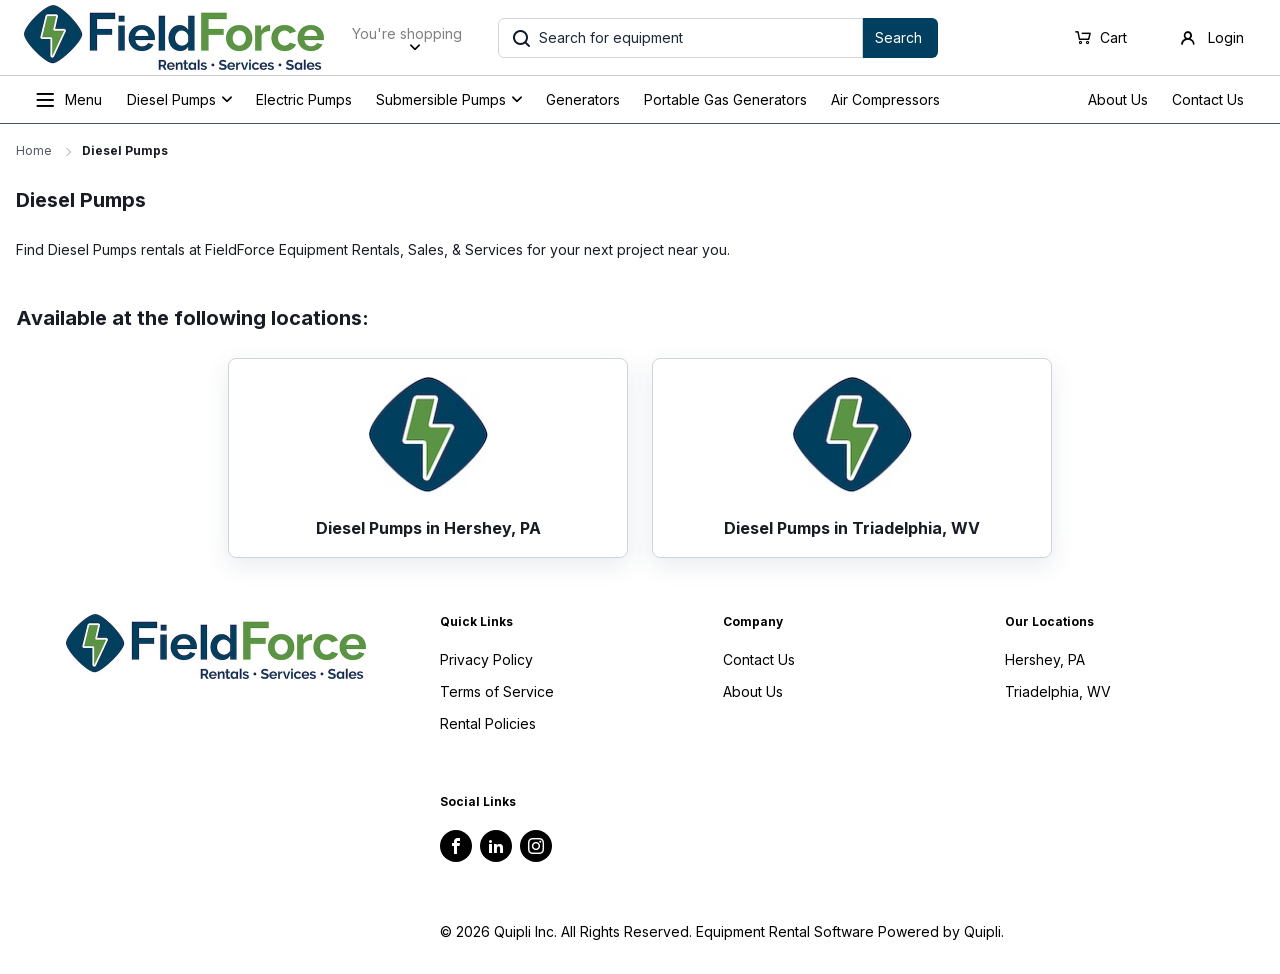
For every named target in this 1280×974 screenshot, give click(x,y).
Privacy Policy (486, 659)
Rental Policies (488, 723)
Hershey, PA (1045, 659)
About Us (1118, 99)
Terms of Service (497, 691)
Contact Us (1208, 99)
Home (34, 150)
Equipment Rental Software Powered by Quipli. (850, 931)
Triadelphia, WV (1058, 691)
